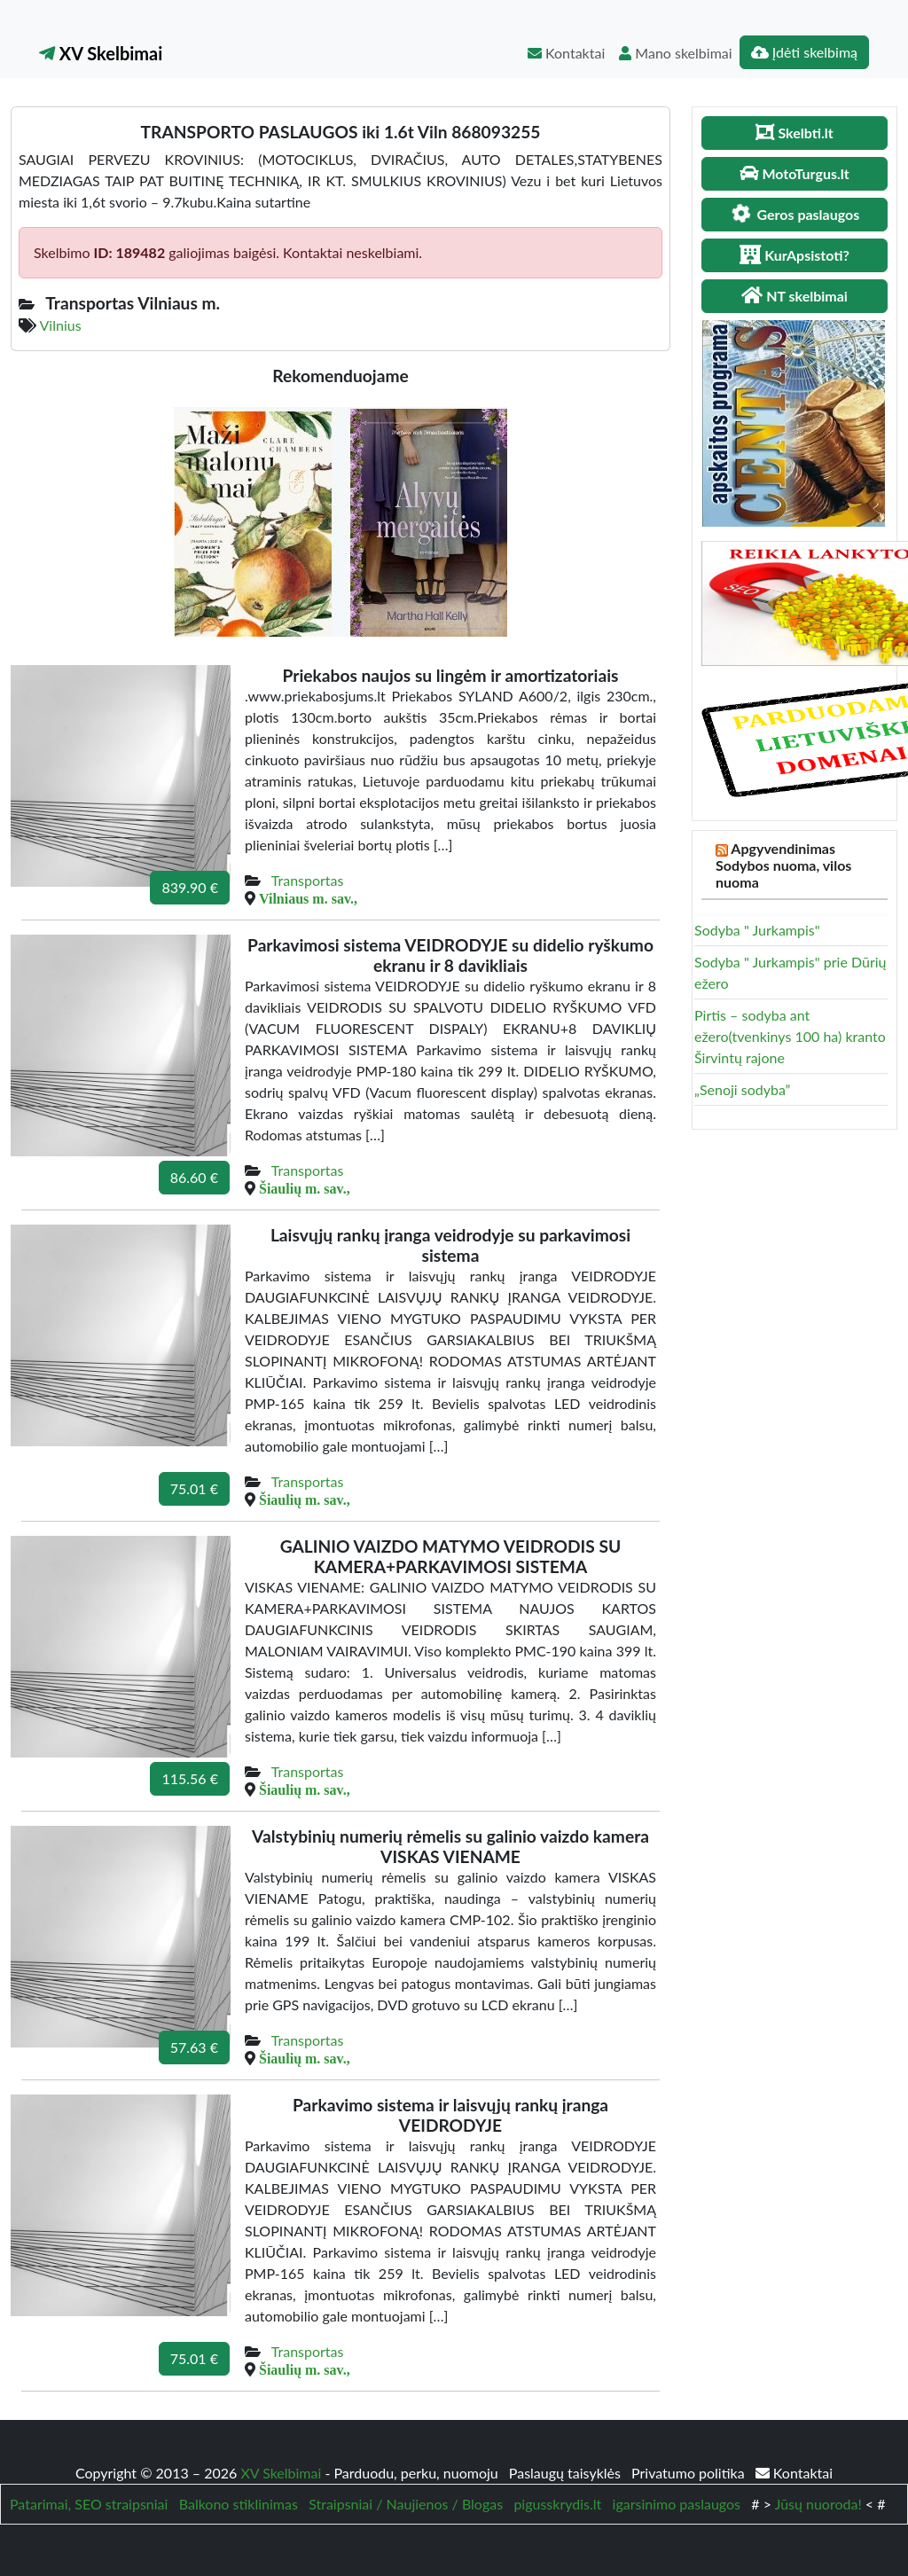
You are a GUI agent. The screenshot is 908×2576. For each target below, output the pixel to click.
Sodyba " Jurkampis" (757, 929)
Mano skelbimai (675, 52)
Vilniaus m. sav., (308, 898)
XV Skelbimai (100, 53)
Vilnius (61, 325)
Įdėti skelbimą (804, 51)
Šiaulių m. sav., (304, 1188)
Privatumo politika (689, 2472)
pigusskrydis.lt (557, 2503)
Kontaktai (566, 52)
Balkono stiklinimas (238, 2503)
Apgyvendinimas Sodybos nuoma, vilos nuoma (783, 865)
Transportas (307, 880)
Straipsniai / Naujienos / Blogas (406, 2503)
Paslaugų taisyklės (566, 2472)
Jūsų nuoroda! (818, 2503)
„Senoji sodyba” (742, 1089)
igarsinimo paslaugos (676, 2503)
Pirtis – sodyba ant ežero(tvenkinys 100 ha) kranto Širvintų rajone (790, 1036)
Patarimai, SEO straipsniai (89, 2503)
